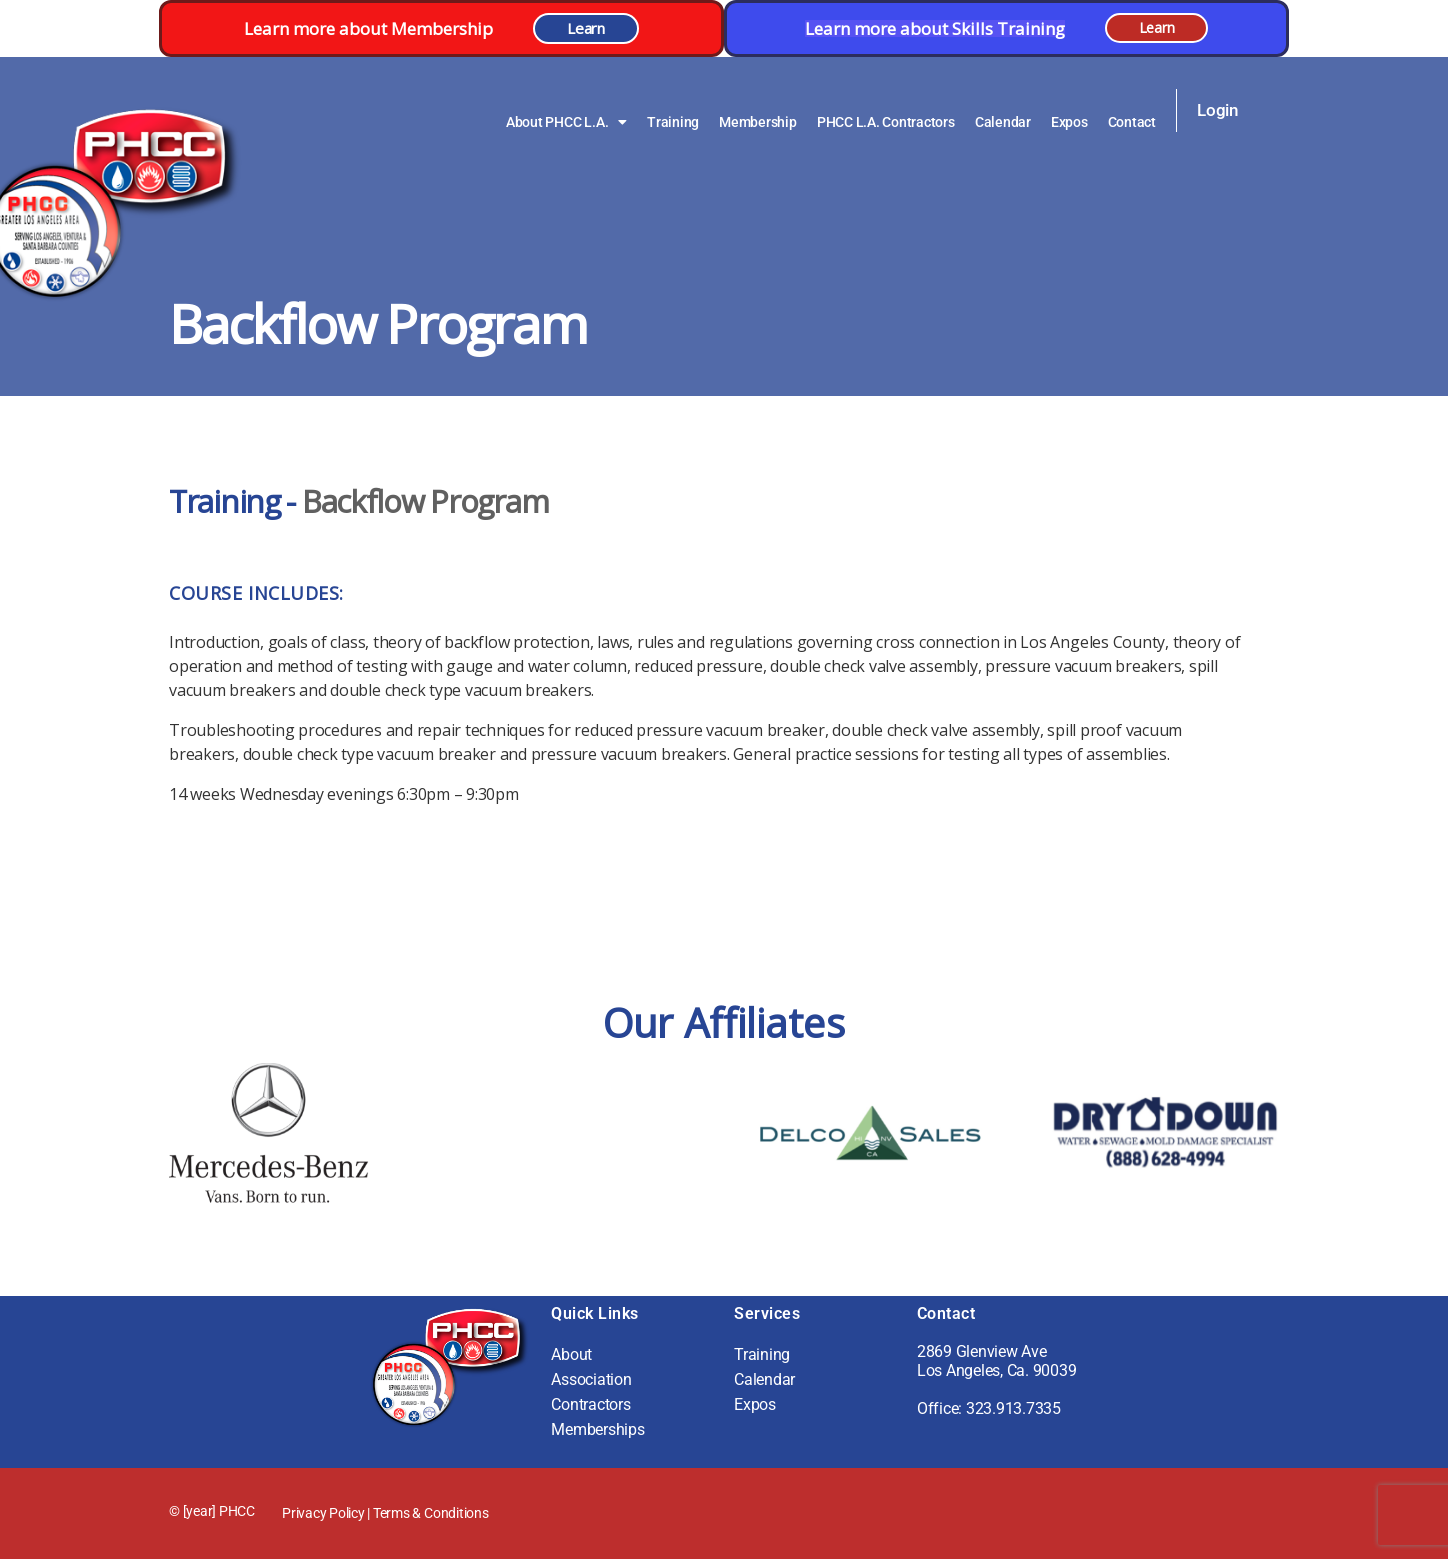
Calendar (1003, 122)
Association (591, 1379)
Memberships (597, 1429)
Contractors (590, 1404)
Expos (1069, 122)
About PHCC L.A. (566, 122)
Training (673, 122)
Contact (1132, 122)
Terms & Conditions (431, 1513)
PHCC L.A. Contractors (886, 122)
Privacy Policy (323, 1513)
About (571, 1354)
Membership (758, 122)
